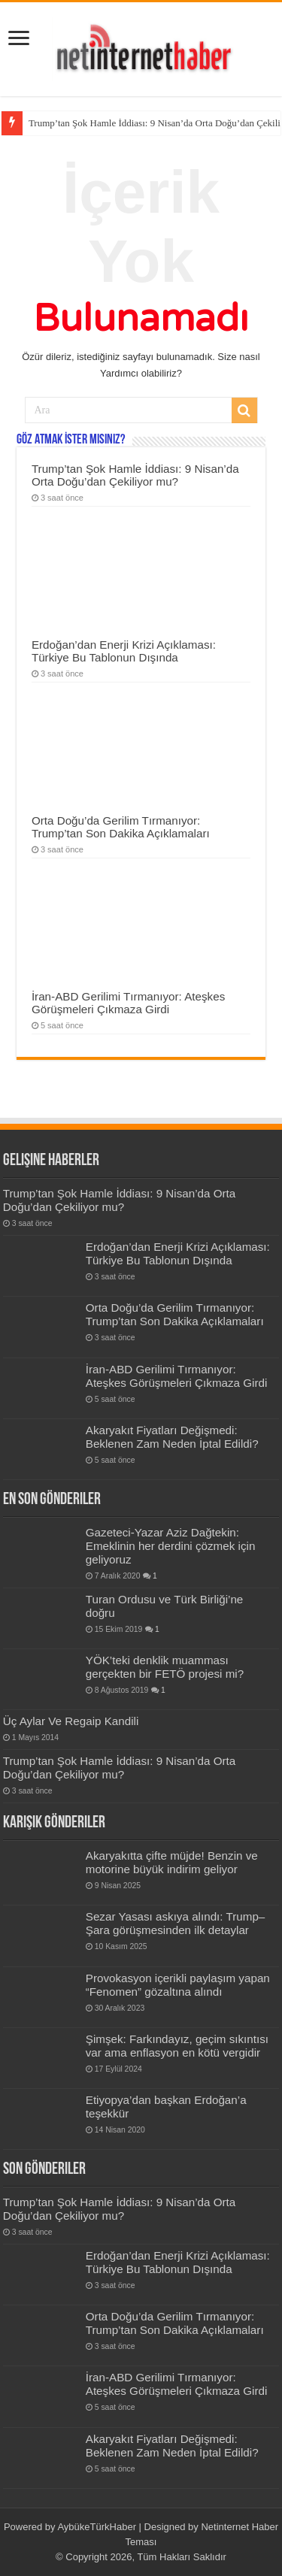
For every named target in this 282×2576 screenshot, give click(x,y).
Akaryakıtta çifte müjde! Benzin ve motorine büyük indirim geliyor (172, 1862)
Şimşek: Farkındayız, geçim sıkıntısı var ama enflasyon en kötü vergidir (177, 2046)
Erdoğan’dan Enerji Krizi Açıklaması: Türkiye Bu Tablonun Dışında (124, 651)
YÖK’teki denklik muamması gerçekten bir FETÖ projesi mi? (165, 1667)
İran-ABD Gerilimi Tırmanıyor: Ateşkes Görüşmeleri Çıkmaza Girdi (128, 1003)
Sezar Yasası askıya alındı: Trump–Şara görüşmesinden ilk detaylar (175, 1923)
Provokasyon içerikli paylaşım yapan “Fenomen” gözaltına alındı (178, 1985)
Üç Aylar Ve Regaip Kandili (71, 1721)
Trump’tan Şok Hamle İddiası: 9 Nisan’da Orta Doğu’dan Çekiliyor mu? (135, 475)
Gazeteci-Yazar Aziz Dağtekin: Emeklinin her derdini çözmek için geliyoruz (171, 1546)
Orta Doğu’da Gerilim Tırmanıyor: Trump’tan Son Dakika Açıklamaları (121, 827)
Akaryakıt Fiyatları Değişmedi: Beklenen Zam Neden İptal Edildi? (172, 1437)
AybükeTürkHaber (96, 2526)
